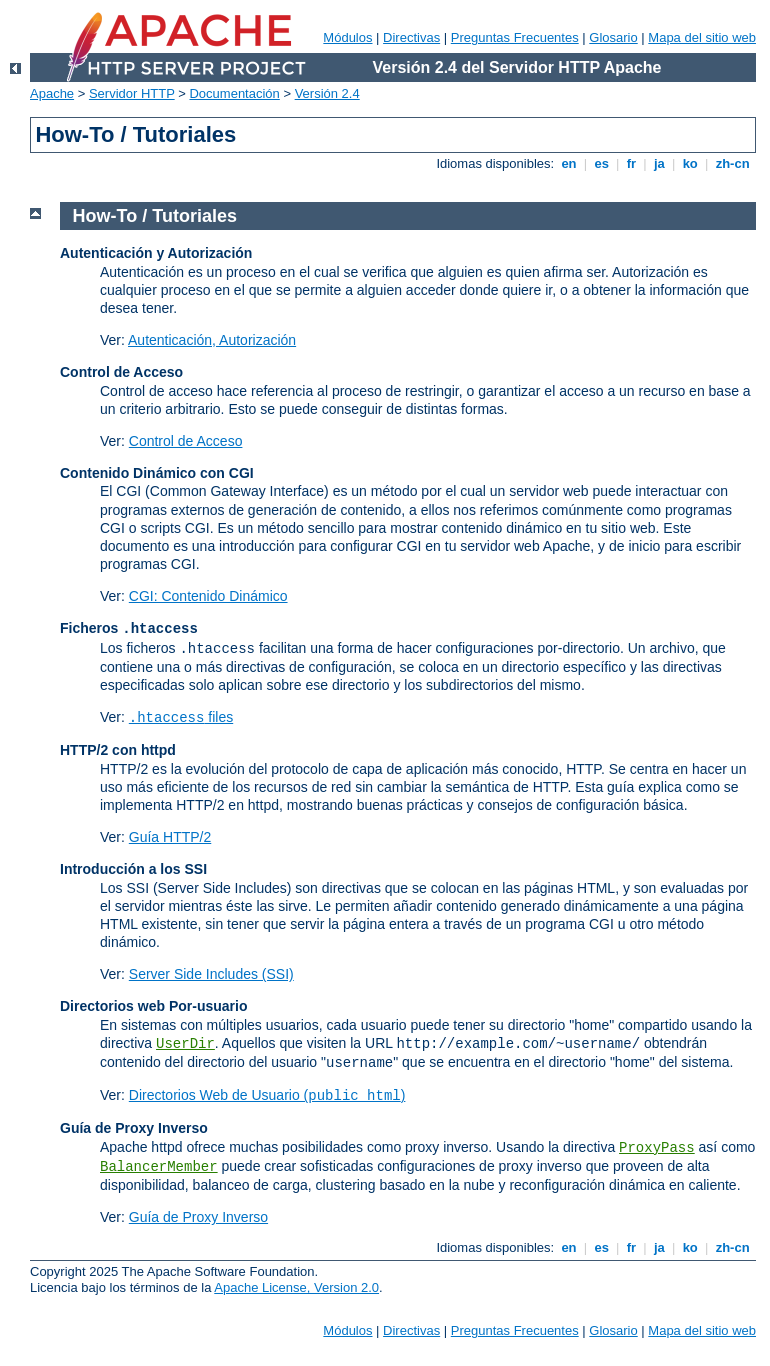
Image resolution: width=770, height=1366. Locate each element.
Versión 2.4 (327, 93)
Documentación (234, 93)
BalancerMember (159, 1167)
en (569, 163)
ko (690, 163)
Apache (52, 93)
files (181, 717)
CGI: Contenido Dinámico (208, 596)
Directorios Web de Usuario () (267, 1095)
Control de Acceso (186, 441)
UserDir (185, 1044)
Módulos (347, 37)
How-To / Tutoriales (155, 216)
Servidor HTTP (132, 93)
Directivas (411, 37)
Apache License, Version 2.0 (296, 1287)
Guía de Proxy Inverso (198, 1217)
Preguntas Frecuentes (515, 37)
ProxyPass (657, 1148)
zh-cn (732, 163)
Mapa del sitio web (702, 37)
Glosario (613, 37)
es (602, 163)
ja (659, 163)
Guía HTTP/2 (170, 837)
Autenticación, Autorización (212, 340)
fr (631, 163)
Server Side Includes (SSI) (211, 974)
